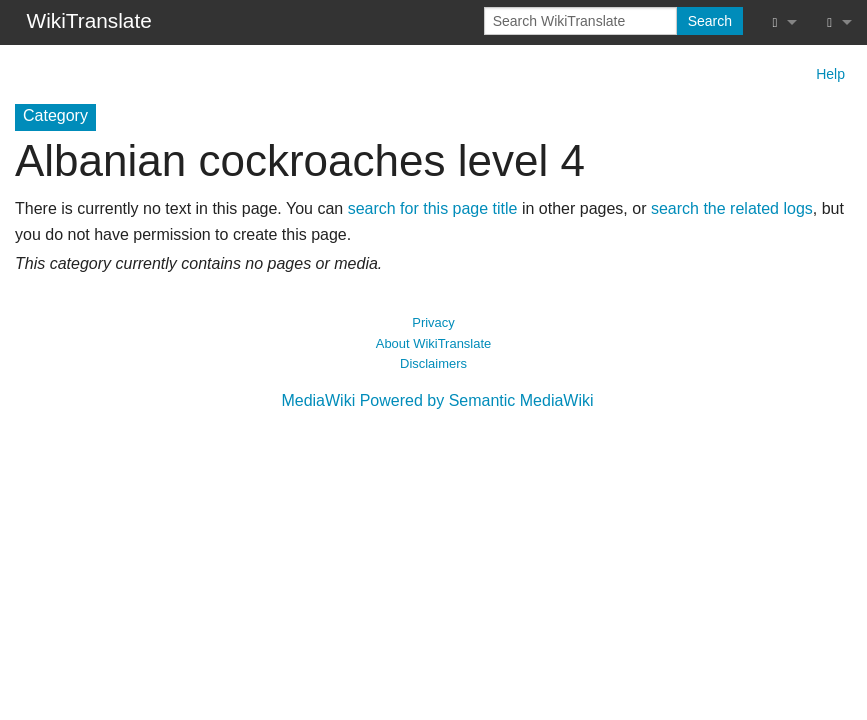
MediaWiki (318, 400)
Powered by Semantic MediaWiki (477, 400)
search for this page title (433, 208)
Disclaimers (433, 363)
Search (710, 21)
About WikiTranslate (433, 343)
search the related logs (732, 208)
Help (830, 74)
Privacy (433, 322)
